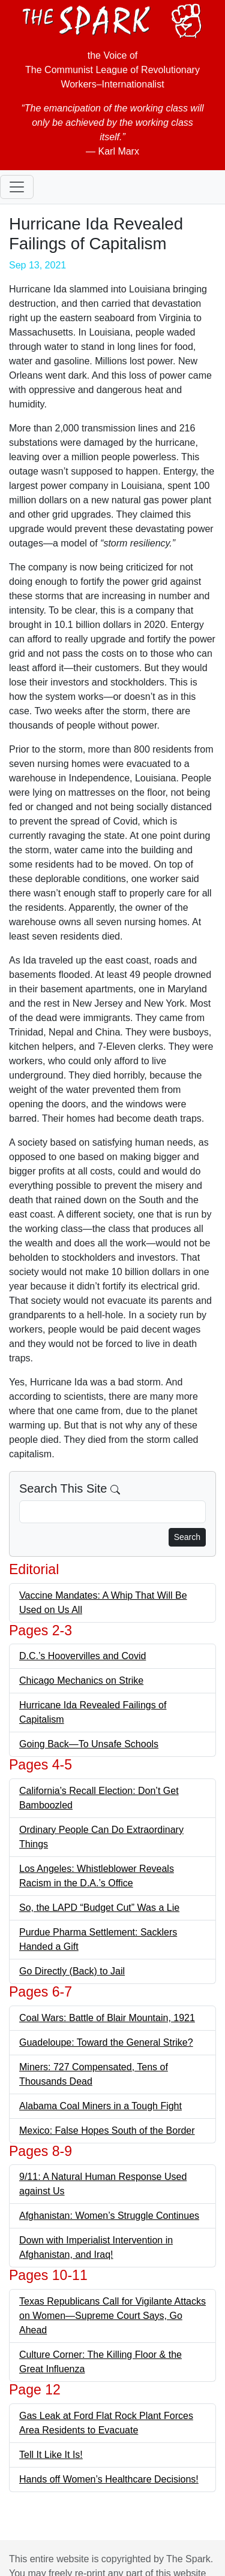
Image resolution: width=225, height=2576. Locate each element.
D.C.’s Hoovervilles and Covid (82, 1656)
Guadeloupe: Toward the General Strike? (106, 2042)
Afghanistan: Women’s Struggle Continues (109, 2215)
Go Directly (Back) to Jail (72, 1971)
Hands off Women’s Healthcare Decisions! (109, 2479)
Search (187, 1537)
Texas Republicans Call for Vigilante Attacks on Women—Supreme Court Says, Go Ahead (112, 2315)
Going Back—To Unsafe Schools (88, 1744)
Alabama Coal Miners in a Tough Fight (100, 2106)
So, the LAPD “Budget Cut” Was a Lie (99, 1907)
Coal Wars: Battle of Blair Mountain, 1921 (107, 2018)
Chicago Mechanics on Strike (81, 1680)
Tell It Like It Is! (51, 2455)
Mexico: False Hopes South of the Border (107, 2130)
